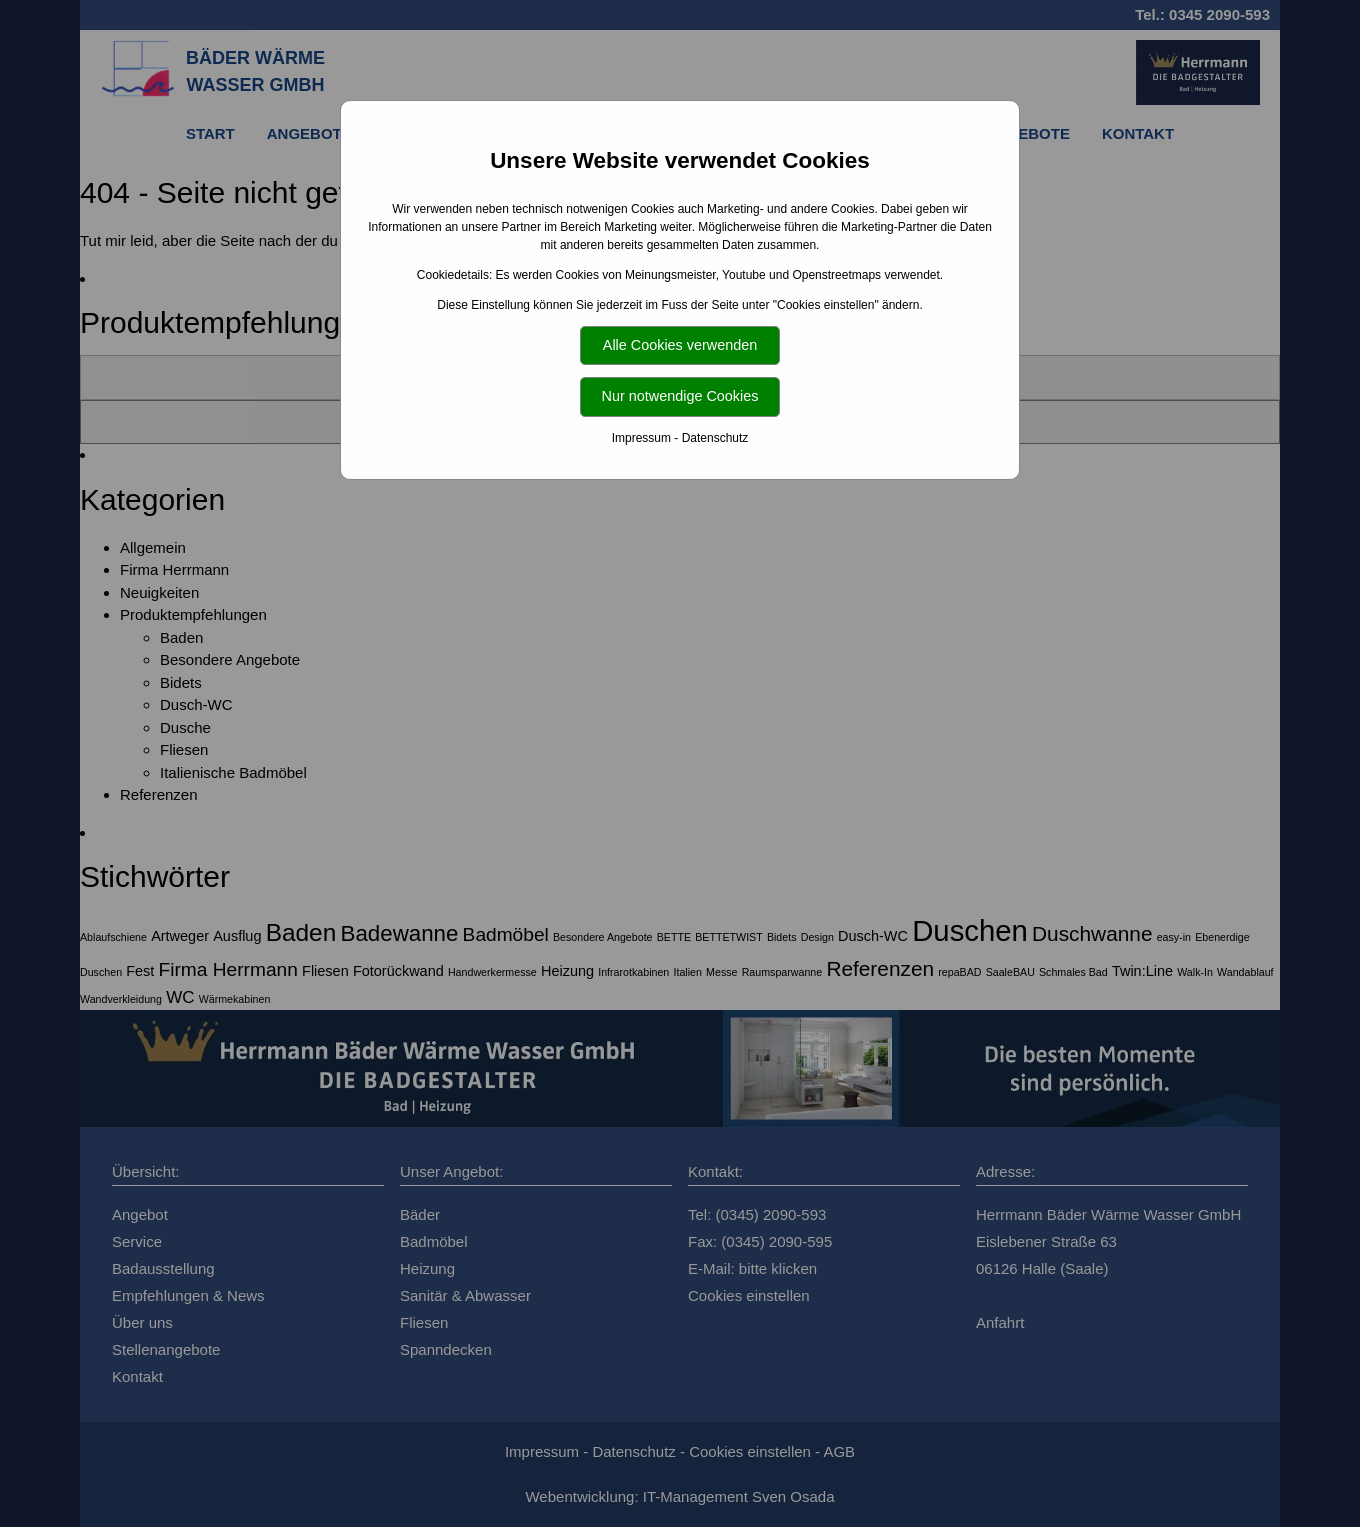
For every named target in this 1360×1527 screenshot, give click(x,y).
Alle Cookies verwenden (680, 345)
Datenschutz (715, 438)
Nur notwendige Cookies (680, 396)
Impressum (641, 438)
